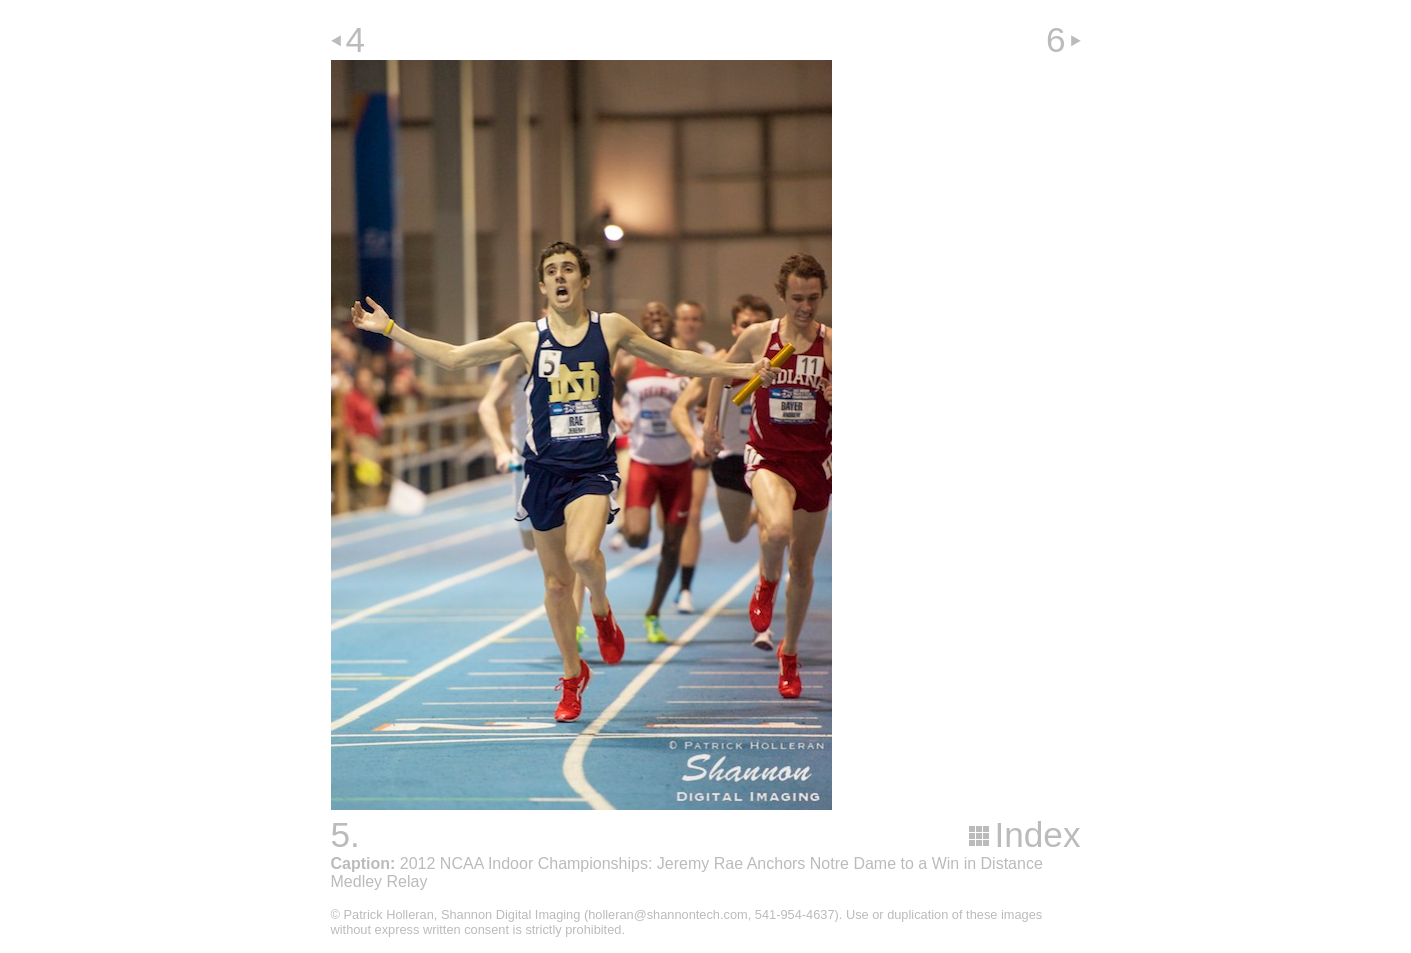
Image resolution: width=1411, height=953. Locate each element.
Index (1037, 834)
